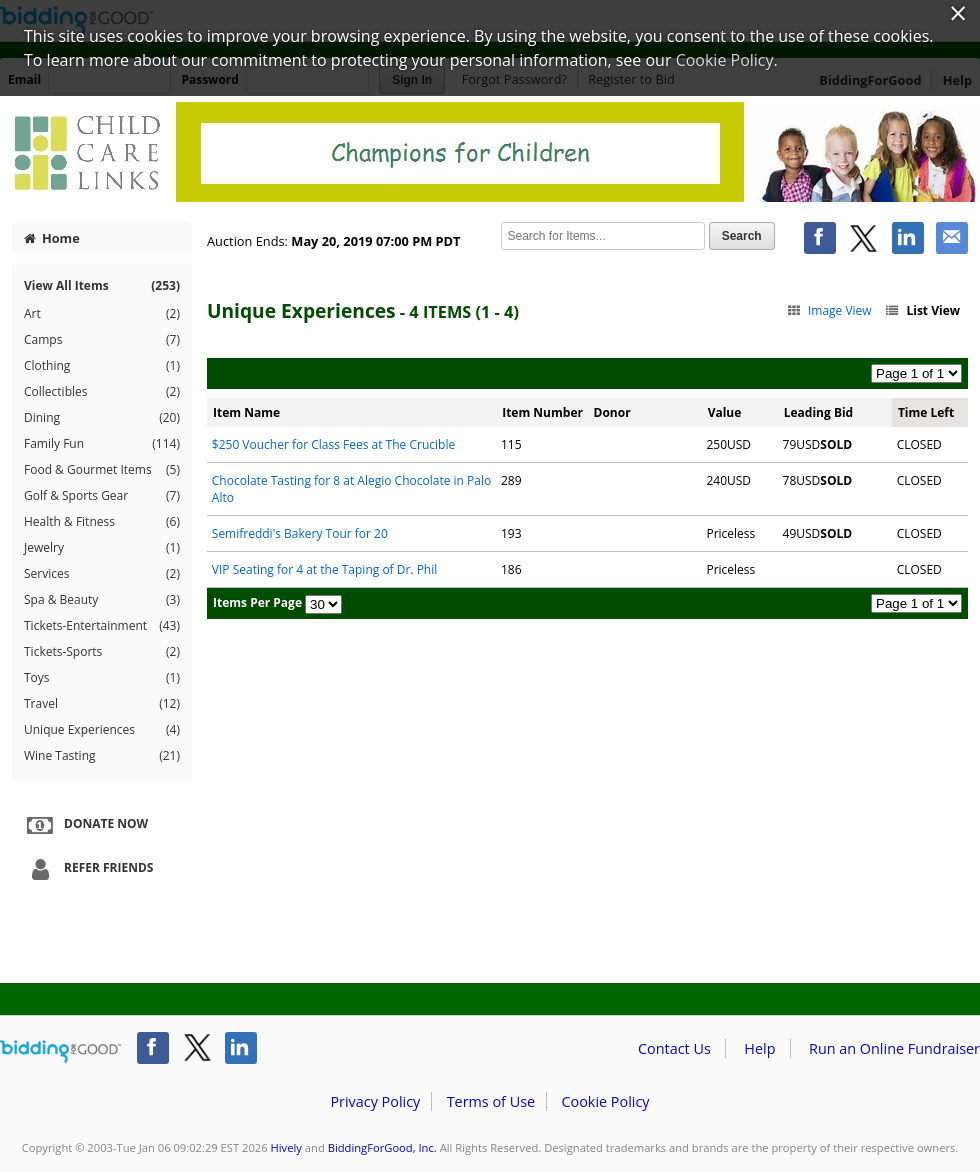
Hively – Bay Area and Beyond (490, 152)
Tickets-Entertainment (102, 626)
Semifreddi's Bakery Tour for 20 (300, 533)
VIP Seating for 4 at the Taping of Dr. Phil (324, 569)
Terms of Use (491, 1101)
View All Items (102, 285)
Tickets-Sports (102, 652)
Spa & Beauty (102, 600)
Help (759, 1048)
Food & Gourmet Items (102, 470)
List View (922, 310)
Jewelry (102, 548)
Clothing (102, 366)
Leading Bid (818, 412)
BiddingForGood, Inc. (382, 1147)
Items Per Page (257, 602)
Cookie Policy (605, 1101)
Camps (102, 340)
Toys (102, 678)
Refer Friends (87, 869)
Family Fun (102, 444)
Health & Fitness (102, 522)
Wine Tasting (102, 756)
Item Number (542, 412)
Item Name (246, 412)
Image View (828, 310)
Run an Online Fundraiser (894, 1048)
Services (102, 574)
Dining (102, 418)
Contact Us (674, 1048)
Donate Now (85, 825)
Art (102, 314)
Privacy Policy (375, 1101)
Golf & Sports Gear (102, 496)
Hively (286, 1147)
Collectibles (102, 392)
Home (52, 238)
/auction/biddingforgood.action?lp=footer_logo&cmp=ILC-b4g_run (60, 1052)
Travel (102, 704)
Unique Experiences (102, 730)
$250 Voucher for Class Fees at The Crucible (333, 444)
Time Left (926, 412)
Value (725, 412)
